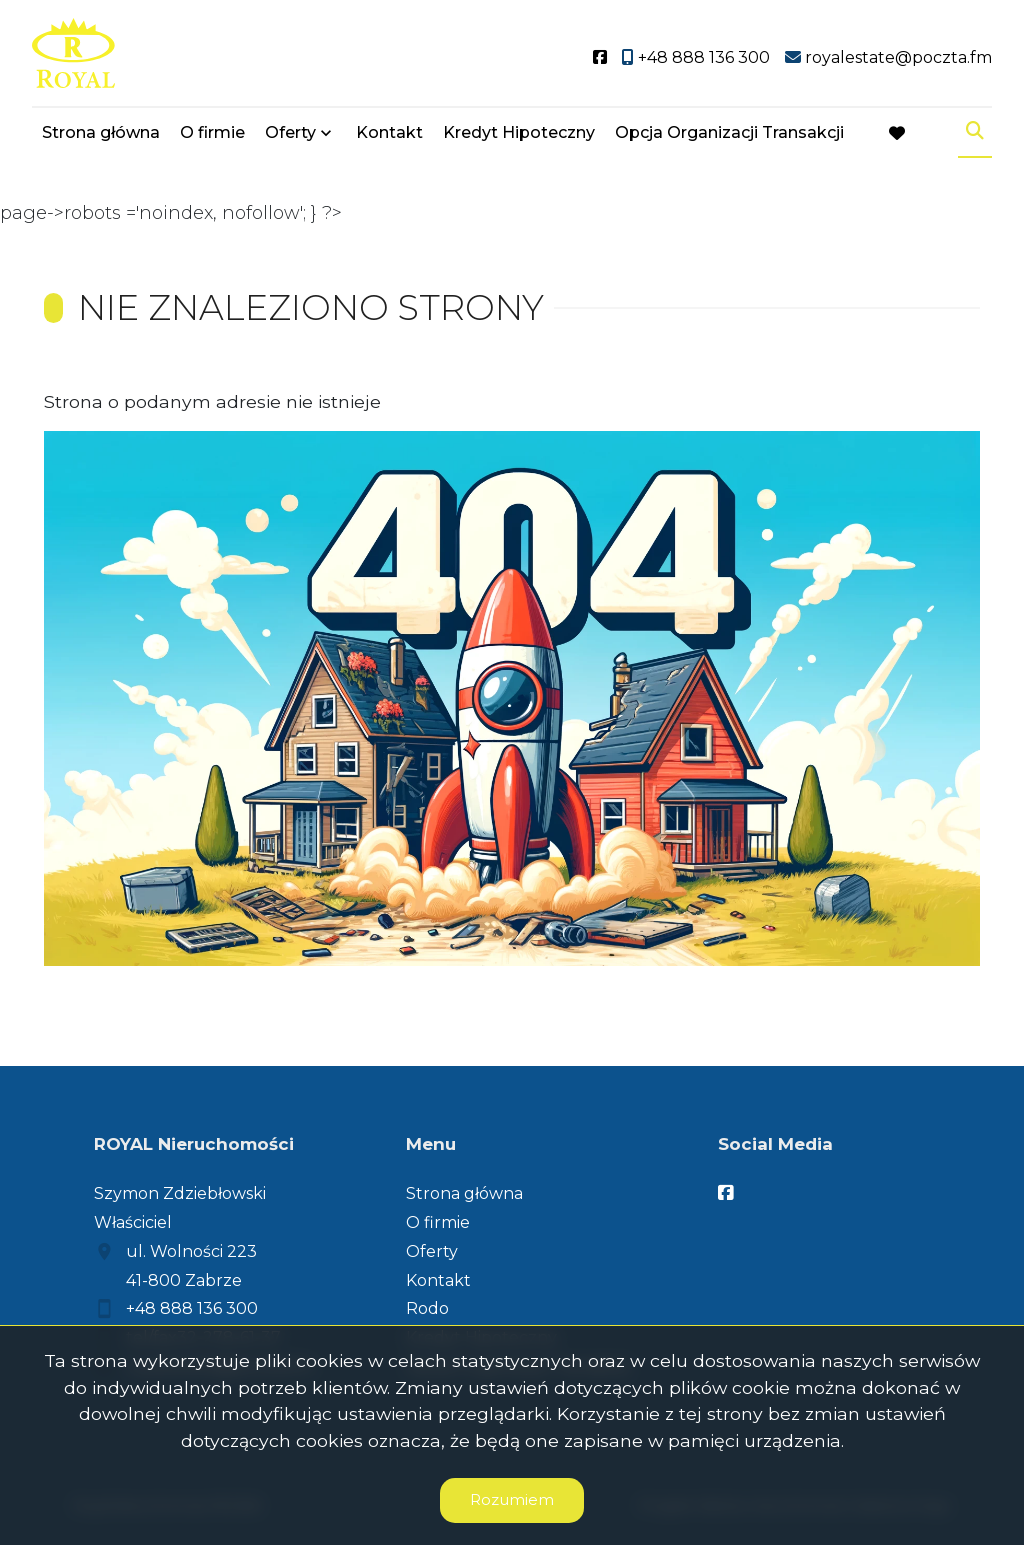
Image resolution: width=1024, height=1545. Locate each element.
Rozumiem (512, 1499)
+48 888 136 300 (192, 1308)
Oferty (290, 132)
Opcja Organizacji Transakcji (729, 132)
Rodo (427, 1308)
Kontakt (389, 132)
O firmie (212, 132)
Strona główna (101, 132)
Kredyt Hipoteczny (519, 132)
